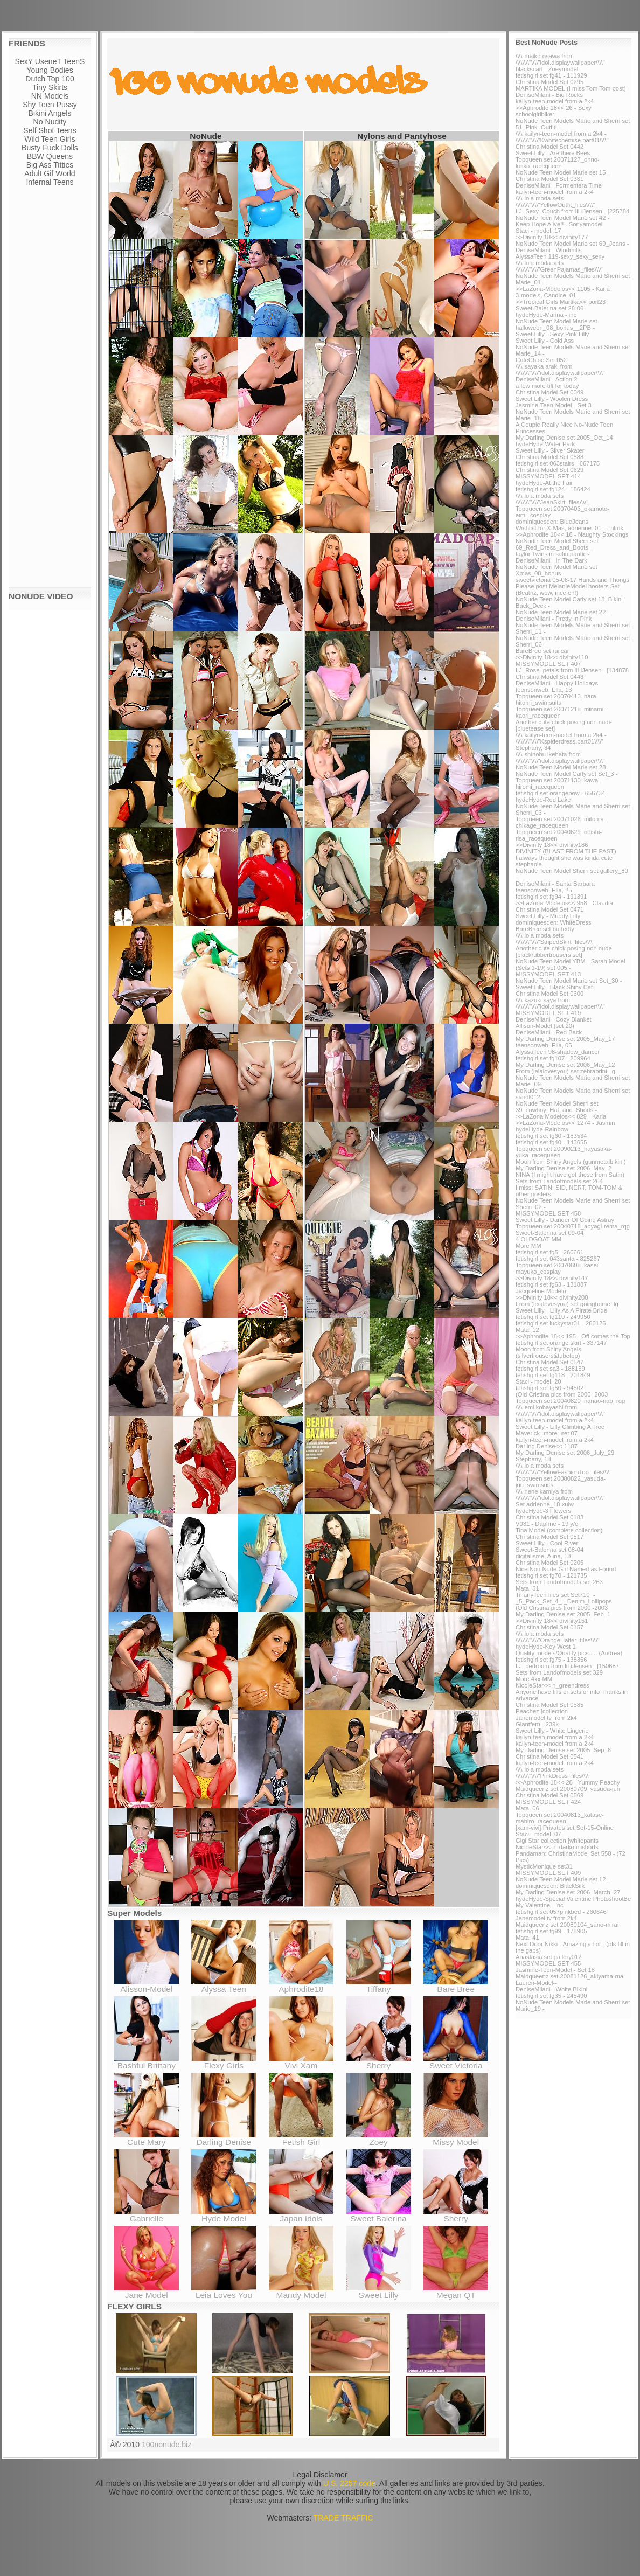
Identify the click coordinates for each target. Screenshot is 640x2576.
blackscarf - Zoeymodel (547, 69)
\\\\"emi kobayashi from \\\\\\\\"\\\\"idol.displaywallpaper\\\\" (560, 1410)
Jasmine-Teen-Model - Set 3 (554, 405)
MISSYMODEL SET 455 (548, 1963)
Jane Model (146, 2291)
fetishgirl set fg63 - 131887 (551, 1284)
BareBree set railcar (542, 651)
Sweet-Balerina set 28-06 (549, 308)
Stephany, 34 (533, 748)
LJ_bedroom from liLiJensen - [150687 (567, 1666)
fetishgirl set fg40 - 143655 (551, 1142)
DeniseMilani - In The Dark (551, 560)
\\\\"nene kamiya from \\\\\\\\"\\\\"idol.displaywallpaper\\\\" (560, 1494)
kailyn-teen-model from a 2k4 (555, 101)
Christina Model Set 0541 (549, 1756)
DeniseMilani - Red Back (549, 1032)
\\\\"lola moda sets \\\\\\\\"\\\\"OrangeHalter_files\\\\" (558, 1636)
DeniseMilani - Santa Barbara (555, 883)
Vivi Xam (301, 2061)
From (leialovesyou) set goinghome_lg (567, 1304)
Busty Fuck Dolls (50, 147)
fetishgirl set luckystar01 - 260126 (561, 1323)
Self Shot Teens (49, 130)
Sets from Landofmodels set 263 (559, 1582)
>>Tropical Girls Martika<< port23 (561, 301)
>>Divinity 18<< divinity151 (552, 1620)
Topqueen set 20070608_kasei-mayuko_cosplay (558, 1268)
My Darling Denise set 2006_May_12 (565, 1064)
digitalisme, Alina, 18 (543, 1556)
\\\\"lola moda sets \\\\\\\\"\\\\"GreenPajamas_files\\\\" (559, 266)
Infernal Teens (49, 182)
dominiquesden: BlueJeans (552, 521)
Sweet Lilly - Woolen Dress (552, 398)
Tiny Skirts (49, 87)
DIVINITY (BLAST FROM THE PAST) (566, 851)
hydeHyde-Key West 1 (546, 1646)
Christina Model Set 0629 (549, 470)
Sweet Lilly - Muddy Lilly (548, 916)
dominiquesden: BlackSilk (550, 1886)
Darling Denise (223, 2138)
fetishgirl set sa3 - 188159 (550, 1368)
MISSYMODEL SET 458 (548, 1213)
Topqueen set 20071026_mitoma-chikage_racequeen (561, 822)
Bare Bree (455, 1985)
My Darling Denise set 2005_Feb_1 (563, 1614)
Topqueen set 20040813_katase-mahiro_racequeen (560, 1817)
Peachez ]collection (542, 1711)
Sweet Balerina (378, 2214)
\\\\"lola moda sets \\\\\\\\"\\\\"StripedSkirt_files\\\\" (555, 938)
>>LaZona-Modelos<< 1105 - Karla (563, 289)
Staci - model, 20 (538, 1381)
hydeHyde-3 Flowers (543, 1511)
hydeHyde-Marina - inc (546, 314)
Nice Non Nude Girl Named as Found (566, 1569)
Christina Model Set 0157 (549, 1627)
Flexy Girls (223, 2061)
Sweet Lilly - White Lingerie (552, 1730)
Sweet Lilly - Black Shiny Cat (554, 987)
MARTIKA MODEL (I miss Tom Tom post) (571, 88)
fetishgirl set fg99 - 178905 (551, 1931)
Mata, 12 (527, 1330)
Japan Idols (301, 2214)
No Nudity (50, 121)
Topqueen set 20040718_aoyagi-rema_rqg (573, 1226)
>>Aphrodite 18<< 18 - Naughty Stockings (572, 534)
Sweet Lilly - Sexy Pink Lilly (552, 334)
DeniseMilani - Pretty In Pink (554, 618)
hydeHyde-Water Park (545, 444)
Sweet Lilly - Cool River (547, 1543)
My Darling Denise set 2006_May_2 (563, 1168)
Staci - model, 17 (538, 230)
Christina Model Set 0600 (549, 993)
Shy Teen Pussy (50, 104)
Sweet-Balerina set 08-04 (549, 1549)
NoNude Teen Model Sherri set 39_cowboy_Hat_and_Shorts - (557, 1106)
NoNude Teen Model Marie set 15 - (562, 172)
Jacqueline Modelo (541, 1291)
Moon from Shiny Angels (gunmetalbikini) (570, 1161)
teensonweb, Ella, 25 (544, 890)
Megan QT (455, 2291)
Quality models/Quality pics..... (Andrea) (569, 1653)
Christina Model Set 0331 (549, 179)
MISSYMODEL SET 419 (548, 1013)
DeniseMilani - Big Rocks (549, 95)
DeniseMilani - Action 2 (546, 379)
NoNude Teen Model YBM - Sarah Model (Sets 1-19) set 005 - (570, 964)
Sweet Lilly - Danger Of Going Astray (565, 1220)
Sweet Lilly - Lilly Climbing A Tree (560, 1427)
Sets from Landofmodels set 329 (559, 1672)
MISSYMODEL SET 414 (548, 476)
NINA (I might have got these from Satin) (570, 1174)
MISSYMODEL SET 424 (548, 1802)
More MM (528, 1245)
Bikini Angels (50, 113)
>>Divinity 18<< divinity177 (552, 237)
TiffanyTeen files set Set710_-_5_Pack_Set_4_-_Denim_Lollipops (564, 1598)
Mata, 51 (527, 1588)
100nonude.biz (166, 2444)
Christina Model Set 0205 (549, 1562)
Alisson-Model (146, 1985)
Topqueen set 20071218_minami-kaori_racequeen (561, 712)
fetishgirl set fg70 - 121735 (551, 1575)
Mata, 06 (527, 1808)
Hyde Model (223, 2214)
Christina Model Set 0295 (549, 82)
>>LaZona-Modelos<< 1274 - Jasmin (565, 1123)
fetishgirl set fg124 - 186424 (553, 489)
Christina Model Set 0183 (549, 1517)
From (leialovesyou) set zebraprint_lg (565, 1071)
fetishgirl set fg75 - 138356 (551, 1659)
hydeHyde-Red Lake (543, 799)
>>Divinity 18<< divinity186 (552, 845)
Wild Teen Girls (49, 139)
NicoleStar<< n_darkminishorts (557, 1847)
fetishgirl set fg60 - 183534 (551, 1136)
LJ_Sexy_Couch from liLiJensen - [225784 (572, 211)
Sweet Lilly (378, 2291)
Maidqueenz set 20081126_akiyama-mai (570, 1976)
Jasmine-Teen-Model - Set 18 (555, 1970)
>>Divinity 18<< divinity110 (552, 657)
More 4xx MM (534, 1679)
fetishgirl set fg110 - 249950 (553, 1317)
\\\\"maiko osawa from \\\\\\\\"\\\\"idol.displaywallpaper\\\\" (560, 59)
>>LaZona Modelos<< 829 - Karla (561, 1116)
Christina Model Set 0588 (549, 457)
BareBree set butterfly (545, 929)
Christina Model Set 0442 (549, 146)
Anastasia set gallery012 (549, 1957)
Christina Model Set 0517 (549, 1536)
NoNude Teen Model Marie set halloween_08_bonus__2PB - (556, 324)
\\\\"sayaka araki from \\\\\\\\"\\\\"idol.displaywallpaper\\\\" (560, 369)
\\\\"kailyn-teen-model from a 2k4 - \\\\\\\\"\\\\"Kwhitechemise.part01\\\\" (562, 136)
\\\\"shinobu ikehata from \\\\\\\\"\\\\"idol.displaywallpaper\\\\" (560, 757)
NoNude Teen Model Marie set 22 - (562, 612)
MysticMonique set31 (544, 1866)
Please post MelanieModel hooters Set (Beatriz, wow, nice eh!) (568, 589)
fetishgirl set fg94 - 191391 (551, 896)
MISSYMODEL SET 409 (548, 1873)
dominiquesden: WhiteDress (554, 922)
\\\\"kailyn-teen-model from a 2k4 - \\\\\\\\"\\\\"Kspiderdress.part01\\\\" (561, 738)
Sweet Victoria (455, 2061)
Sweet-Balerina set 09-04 (549, 1233)
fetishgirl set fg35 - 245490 (551, 1995)
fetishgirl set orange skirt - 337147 (561, 1342)
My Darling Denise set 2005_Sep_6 (563, 1750)
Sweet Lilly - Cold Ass (545, 340)
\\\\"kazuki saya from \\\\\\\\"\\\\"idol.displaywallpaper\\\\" (560, 1003)
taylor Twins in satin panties (552, 554)
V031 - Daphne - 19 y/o (547, 1523)
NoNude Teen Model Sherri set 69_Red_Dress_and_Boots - (557, 544)
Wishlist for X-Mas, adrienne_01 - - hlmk (569, 528)
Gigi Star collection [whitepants (557, 1840)
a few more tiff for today (547, 386)
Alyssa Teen (223, 1985)
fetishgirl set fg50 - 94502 (549, 1388)
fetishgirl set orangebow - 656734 (560, 793)
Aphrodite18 (301, 1985)
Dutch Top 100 (49, 78)
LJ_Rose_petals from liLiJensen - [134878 (572, 670)
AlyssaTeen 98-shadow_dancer (558, 1052)
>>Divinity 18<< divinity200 (552, 1297)
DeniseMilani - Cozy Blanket (554, 1019)
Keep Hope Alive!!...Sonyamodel (559, 224)
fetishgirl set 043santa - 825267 (558, 1258)
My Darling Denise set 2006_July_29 (565, 1452)
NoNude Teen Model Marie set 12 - (562, 1879)
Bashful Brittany (146, 2061)
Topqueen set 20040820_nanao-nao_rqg (570, 1401)
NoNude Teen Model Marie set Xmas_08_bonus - (556, 570)
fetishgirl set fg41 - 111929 (551, 75)
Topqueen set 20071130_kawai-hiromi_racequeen (559, 783)
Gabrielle (146, 2214)
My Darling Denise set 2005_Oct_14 (564, 437)
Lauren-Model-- (536, 1983)
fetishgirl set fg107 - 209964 (553, 1058)
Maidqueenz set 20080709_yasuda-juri (568, 1789)
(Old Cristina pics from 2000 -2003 (562, 1394)
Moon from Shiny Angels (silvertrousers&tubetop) (548, 1352)
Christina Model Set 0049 (549, 392)
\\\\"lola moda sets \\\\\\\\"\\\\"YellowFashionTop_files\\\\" (564, 1468)
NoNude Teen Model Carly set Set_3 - (566, 773)
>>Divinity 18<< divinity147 (552, 1278)
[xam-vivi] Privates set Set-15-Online (565, 1827)
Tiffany (378, 1985)
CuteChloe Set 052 (541, 360)
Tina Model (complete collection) (559, 1530)
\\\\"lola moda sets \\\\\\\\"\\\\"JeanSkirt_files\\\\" (552, 498)
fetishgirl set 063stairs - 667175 (558, 463)
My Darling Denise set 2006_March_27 (568, 1892)
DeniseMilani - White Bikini (551, 1989)
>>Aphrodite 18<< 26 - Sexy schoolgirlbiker (554, 111)
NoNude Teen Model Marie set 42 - (562, 217)
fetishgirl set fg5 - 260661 (549, 1252)
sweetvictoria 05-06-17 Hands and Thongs (572, 580)
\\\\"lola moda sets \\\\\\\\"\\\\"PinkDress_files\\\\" (553, 1772)
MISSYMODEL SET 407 (548, 664)
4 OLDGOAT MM (538, 1239)
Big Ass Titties (50, 165)
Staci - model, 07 (538, 1834)
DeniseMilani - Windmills (549, 250)
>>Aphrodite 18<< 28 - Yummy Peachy (568, 1782)
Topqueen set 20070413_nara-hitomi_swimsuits (557, 699)
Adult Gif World (49, 173)
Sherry (378, 2061)
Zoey (378, 2138)
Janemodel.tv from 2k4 (546, 1717)
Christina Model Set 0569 (549, 1795)
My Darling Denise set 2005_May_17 (565, 1039)
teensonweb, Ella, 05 (544, 1045)
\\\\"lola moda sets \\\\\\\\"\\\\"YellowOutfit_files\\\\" (555, 201)
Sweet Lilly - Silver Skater (550, 450)
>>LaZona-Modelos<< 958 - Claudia (564, 903)
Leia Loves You (223, 2291)
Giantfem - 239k (537, 1724)
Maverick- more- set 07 (547, 1433)
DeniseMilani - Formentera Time (559, 185)
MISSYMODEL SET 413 (548, 974)
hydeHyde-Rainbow (542, 1129)
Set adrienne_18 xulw (545, 1504)
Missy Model (455, 2138)
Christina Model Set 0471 (549, 909)
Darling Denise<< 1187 (547, 1446)
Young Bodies (49, 70)
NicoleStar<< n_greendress (552, 1685)
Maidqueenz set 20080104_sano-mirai (567, 1924)
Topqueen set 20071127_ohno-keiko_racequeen (558, 162)
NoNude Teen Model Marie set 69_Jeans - (572, 243)
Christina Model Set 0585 (549, 1705)
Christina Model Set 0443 (549, 676)
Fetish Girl (301, 2138)
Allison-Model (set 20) (545, 1026)
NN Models (50, 96)
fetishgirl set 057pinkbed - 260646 (561, 1911)
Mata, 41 (527, 1937)
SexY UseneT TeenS (50, 61)
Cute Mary (146, 2138)
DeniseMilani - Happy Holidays (557, 683)
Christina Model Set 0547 (549, 1362)
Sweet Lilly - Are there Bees (553, 153)
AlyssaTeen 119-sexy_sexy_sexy (560, 256)
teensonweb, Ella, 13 (544, 689)
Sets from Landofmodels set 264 (559, 1181)
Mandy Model (301, 2291)
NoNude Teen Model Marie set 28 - (562, 767)
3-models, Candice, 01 (546, 295)
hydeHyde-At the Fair (544, 483)
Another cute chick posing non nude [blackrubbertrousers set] (564, 951)
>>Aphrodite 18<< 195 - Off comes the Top (573, 1336)
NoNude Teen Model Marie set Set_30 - (569, 980)
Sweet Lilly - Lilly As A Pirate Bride (561, 1310)
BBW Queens (50, 156)
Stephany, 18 (533, 1459)
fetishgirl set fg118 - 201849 (553, 1375)
